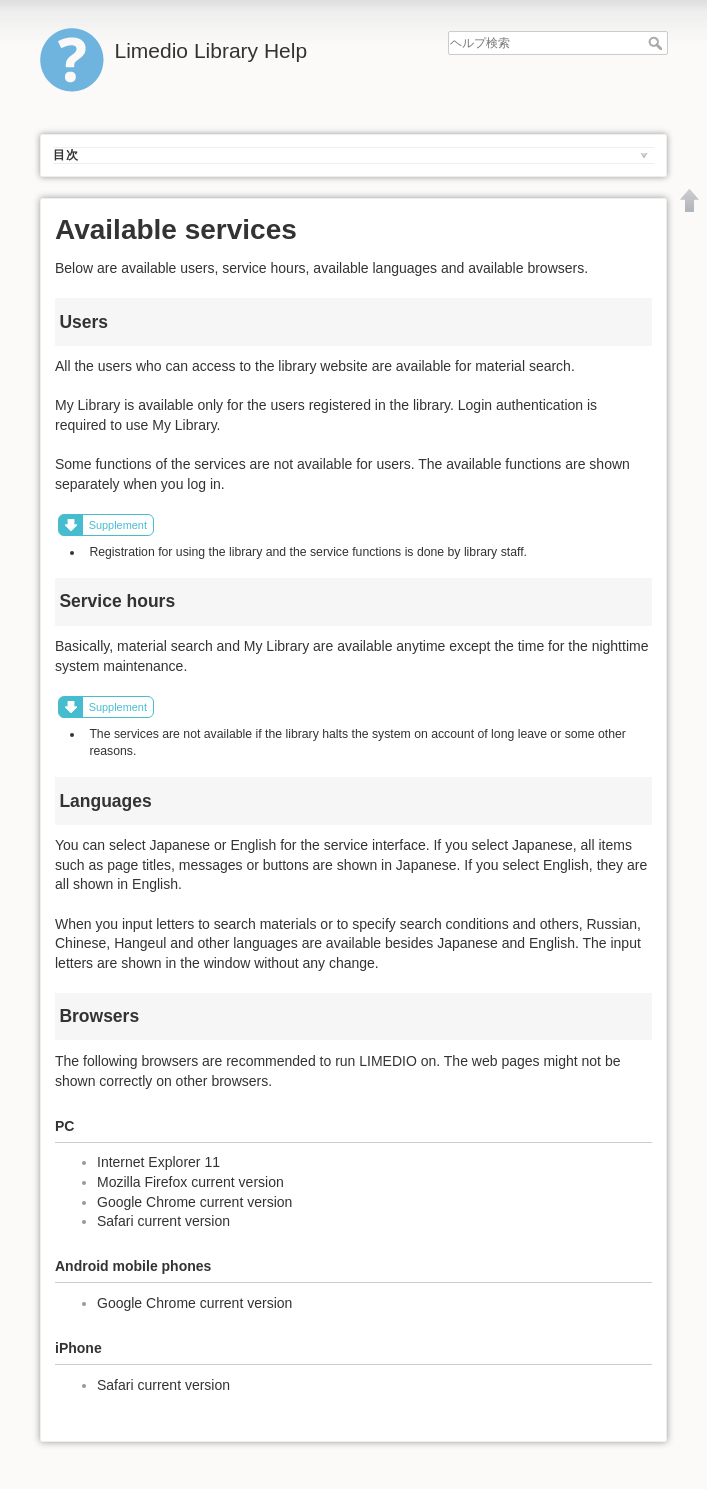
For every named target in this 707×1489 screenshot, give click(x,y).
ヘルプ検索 (657, 43)
